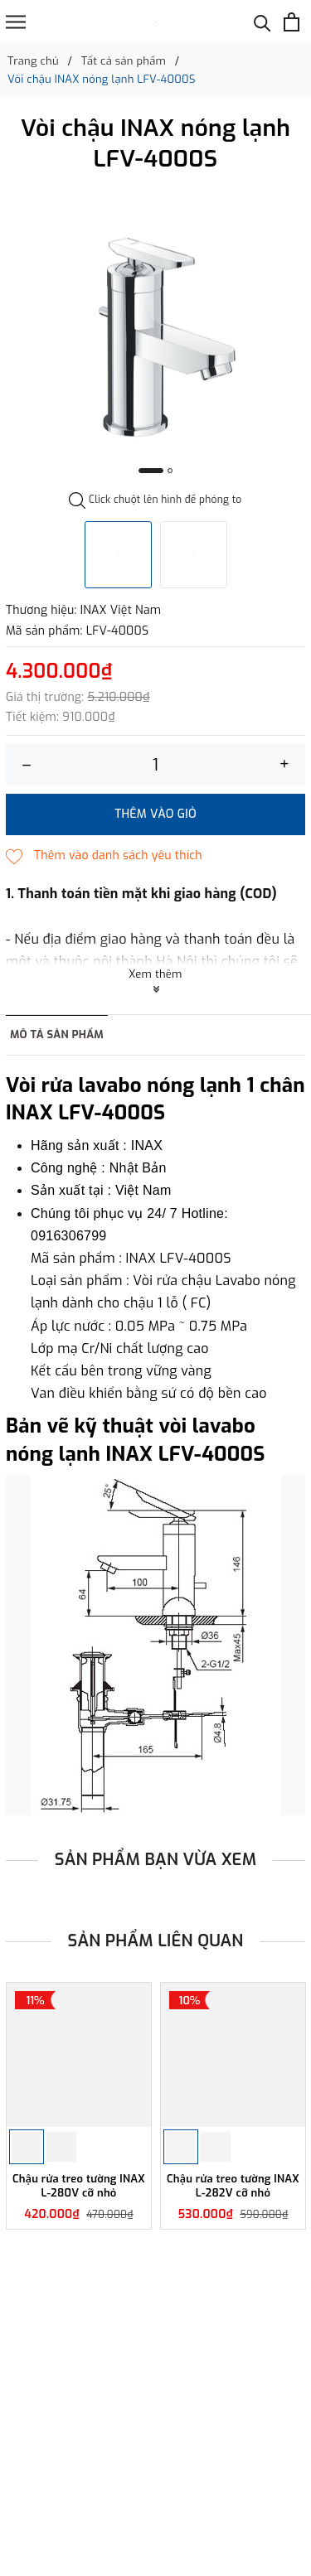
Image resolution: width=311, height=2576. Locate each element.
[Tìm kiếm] (262, 22)
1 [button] (150, 470)
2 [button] (170, 470)
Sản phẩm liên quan (156, 1941)
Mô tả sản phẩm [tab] (57, 1034)
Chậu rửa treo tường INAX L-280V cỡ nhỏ (78, 2186)
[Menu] (16, 22)
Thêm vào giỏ (155, 814)
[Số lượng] (155, 764)
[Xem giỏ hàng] (291, 21)
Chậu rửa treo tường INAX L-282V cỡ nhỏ (233, 2186)
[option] (155, 336)
